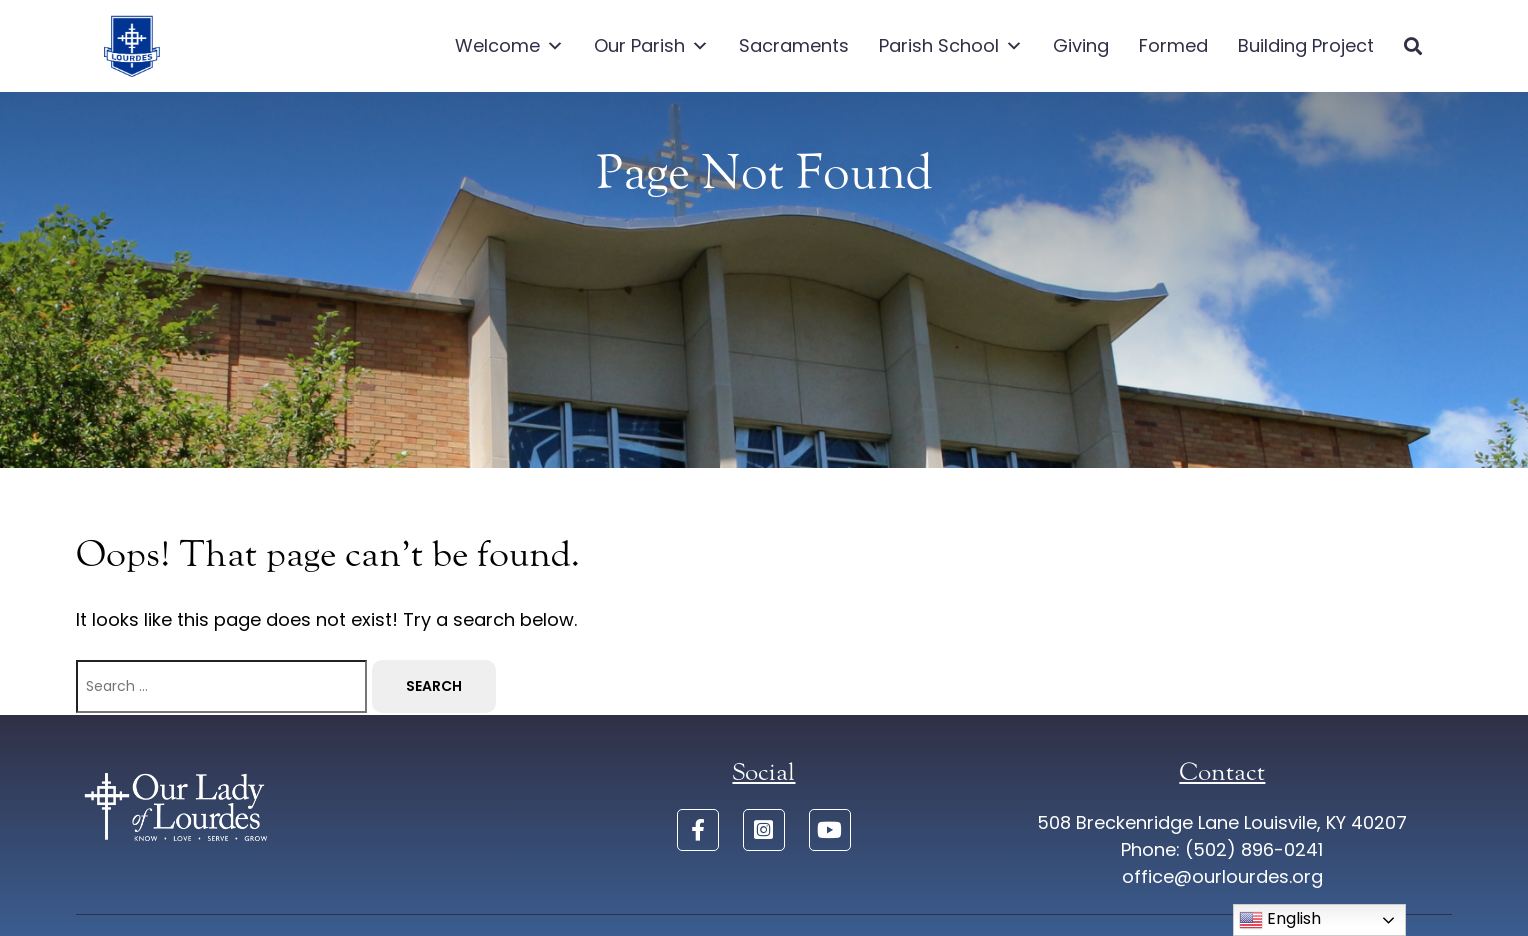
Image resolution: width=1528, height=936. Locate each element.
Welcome (509, 46)
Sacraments (794, 45)
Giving (1081, 45)
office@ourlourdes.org (1222, 876)
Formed (1173, 45)
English (1280, 919)
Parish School (951, 46)
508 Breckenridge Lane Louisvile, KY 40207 (1222, 822)
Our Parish (651, 46)
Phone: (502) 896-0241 (1222, 849)
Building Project (1306, 45)
